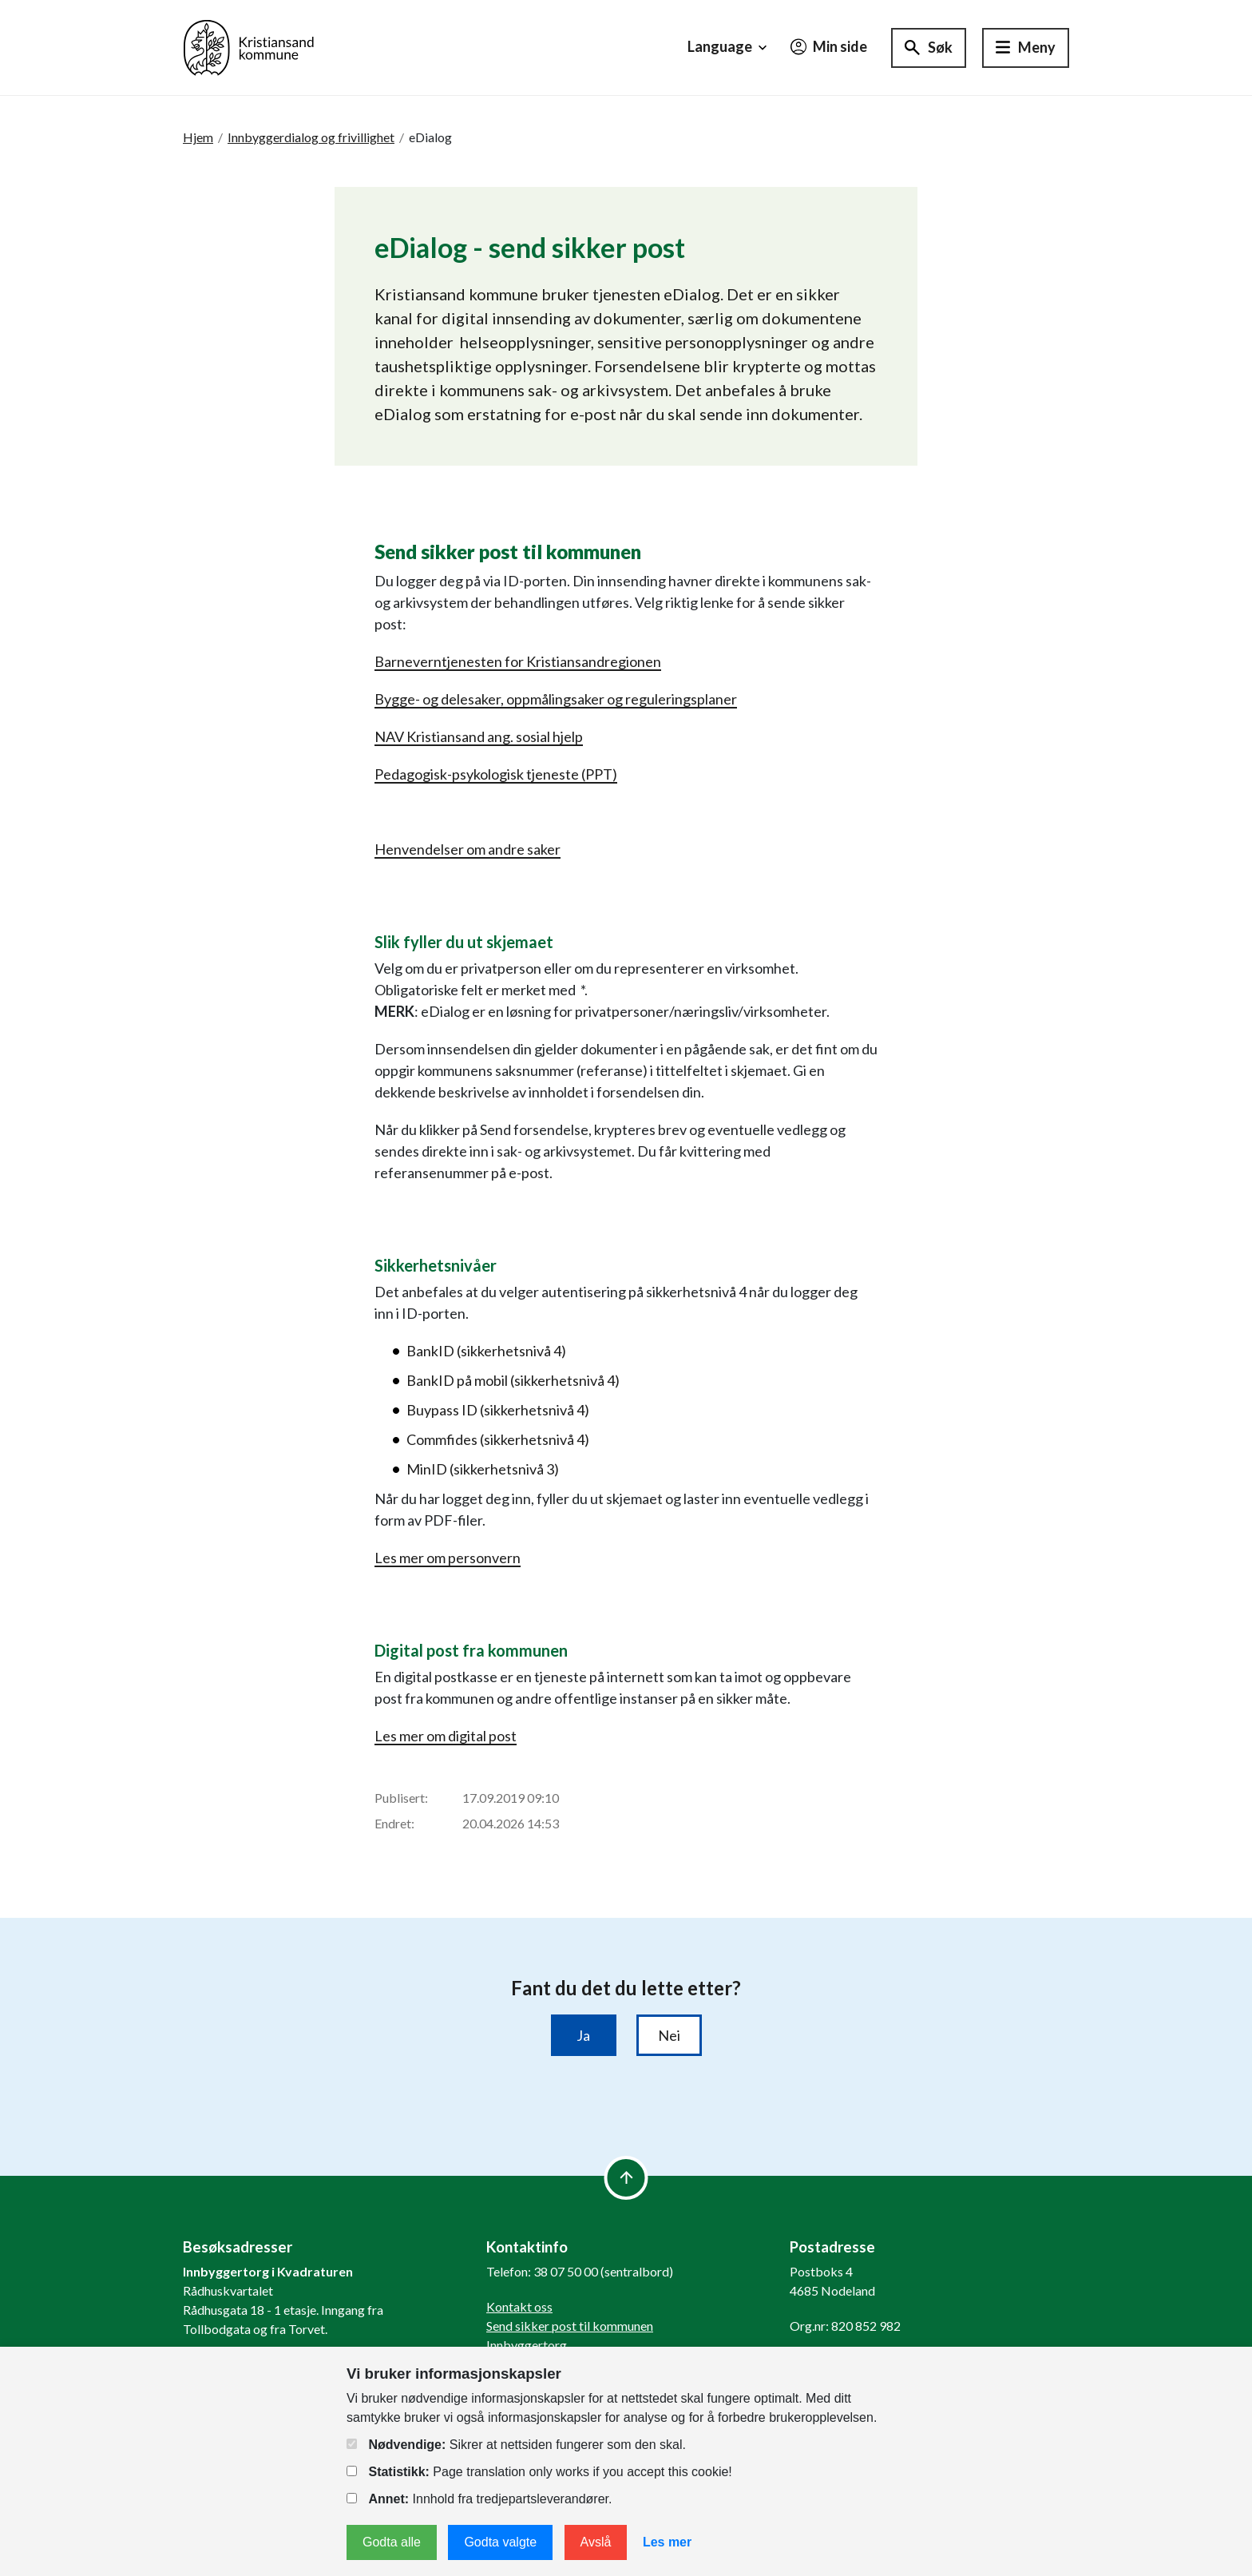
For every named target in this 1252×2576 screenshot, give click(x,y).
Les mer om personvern (447, 1557)
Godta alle (392, 2542)
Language (729, 47)
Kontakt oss (519, 2306)
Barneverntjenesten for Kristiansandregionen (517, 661)
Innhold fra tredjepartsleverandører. (479, 2499)
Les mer (667, 2542)
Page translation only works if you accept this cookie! (539, 2472)
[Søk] (928, 48)
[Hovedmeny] (1025, 48)
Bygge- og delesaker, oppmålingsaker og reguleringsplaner (555, 699)
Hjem (198, 137)
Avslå (596, 2542)
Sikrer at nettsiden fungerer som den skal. (516, 2444)
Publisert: (401, 1797)
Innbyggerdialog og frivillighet (311, 137)
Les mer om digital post (445, 1735)
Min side (828, 46)
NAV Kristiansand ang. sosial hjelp (478, 736)
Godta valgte (500, 2542)
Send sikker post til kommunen (569, 2325)
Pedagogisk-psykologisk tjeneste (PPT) (495, 774)
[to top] (626, 2178)
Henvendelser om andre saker (467, 849)
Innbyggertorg (526, 2344)
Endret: (394, 1823)
